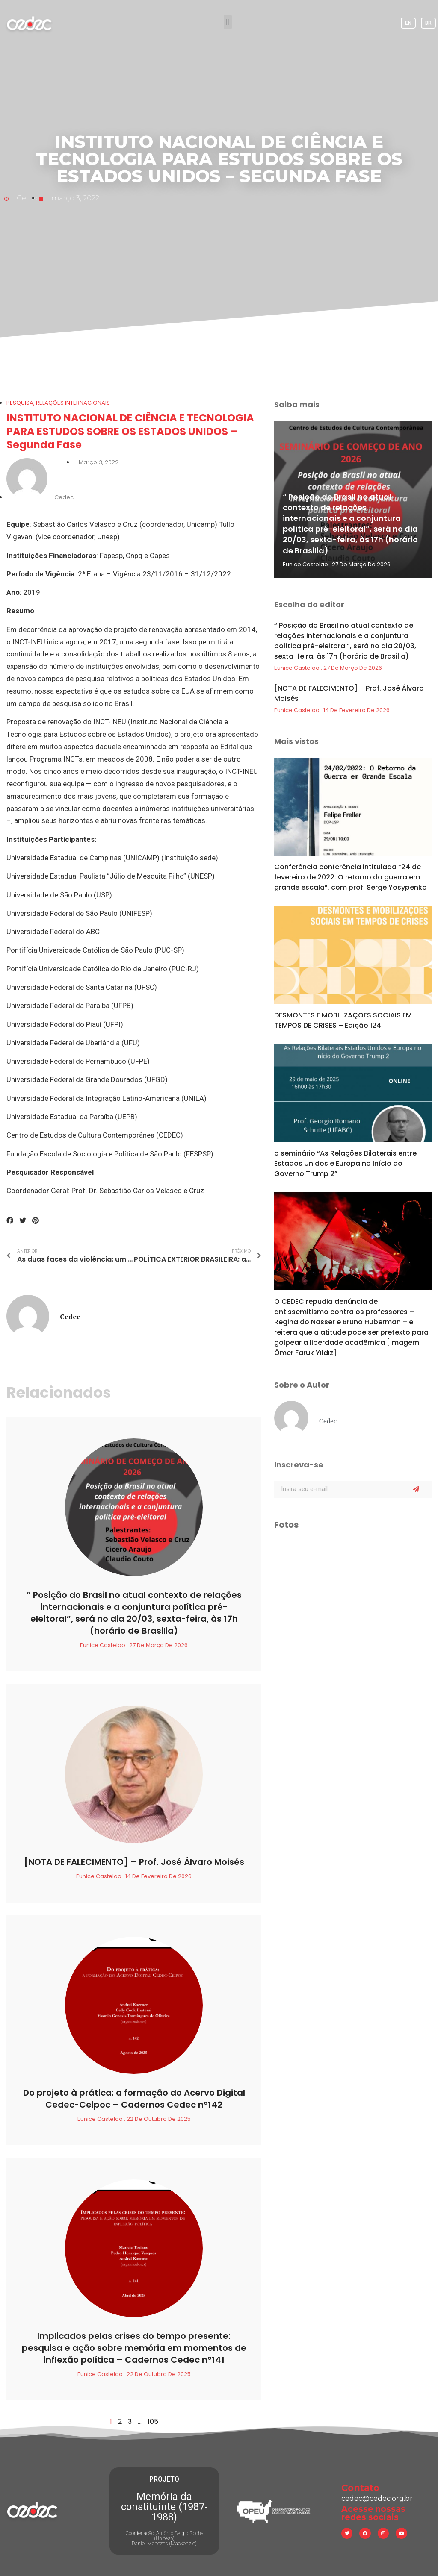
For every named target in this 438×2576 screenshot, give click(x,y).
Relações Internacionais (73, 403)
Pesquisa (19, 403)
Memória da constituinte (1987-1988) (164, 2507)
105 (153, 2421)
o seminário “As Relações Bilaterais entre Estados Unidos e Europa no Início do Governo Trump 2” (345, 1163)
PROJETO (164, 2479)
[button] (228, 22)
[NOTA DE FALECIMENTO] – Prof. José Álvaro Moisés (134, 1862)
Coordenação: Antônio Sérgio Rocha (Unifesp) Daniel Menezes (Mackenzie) (164, 2538)
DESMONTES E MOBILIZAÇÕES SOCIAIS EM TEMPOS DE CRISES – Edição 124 (343, 1020)
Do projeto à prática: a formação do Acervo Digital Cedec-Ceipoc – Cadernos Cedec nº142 (134, 2099)
